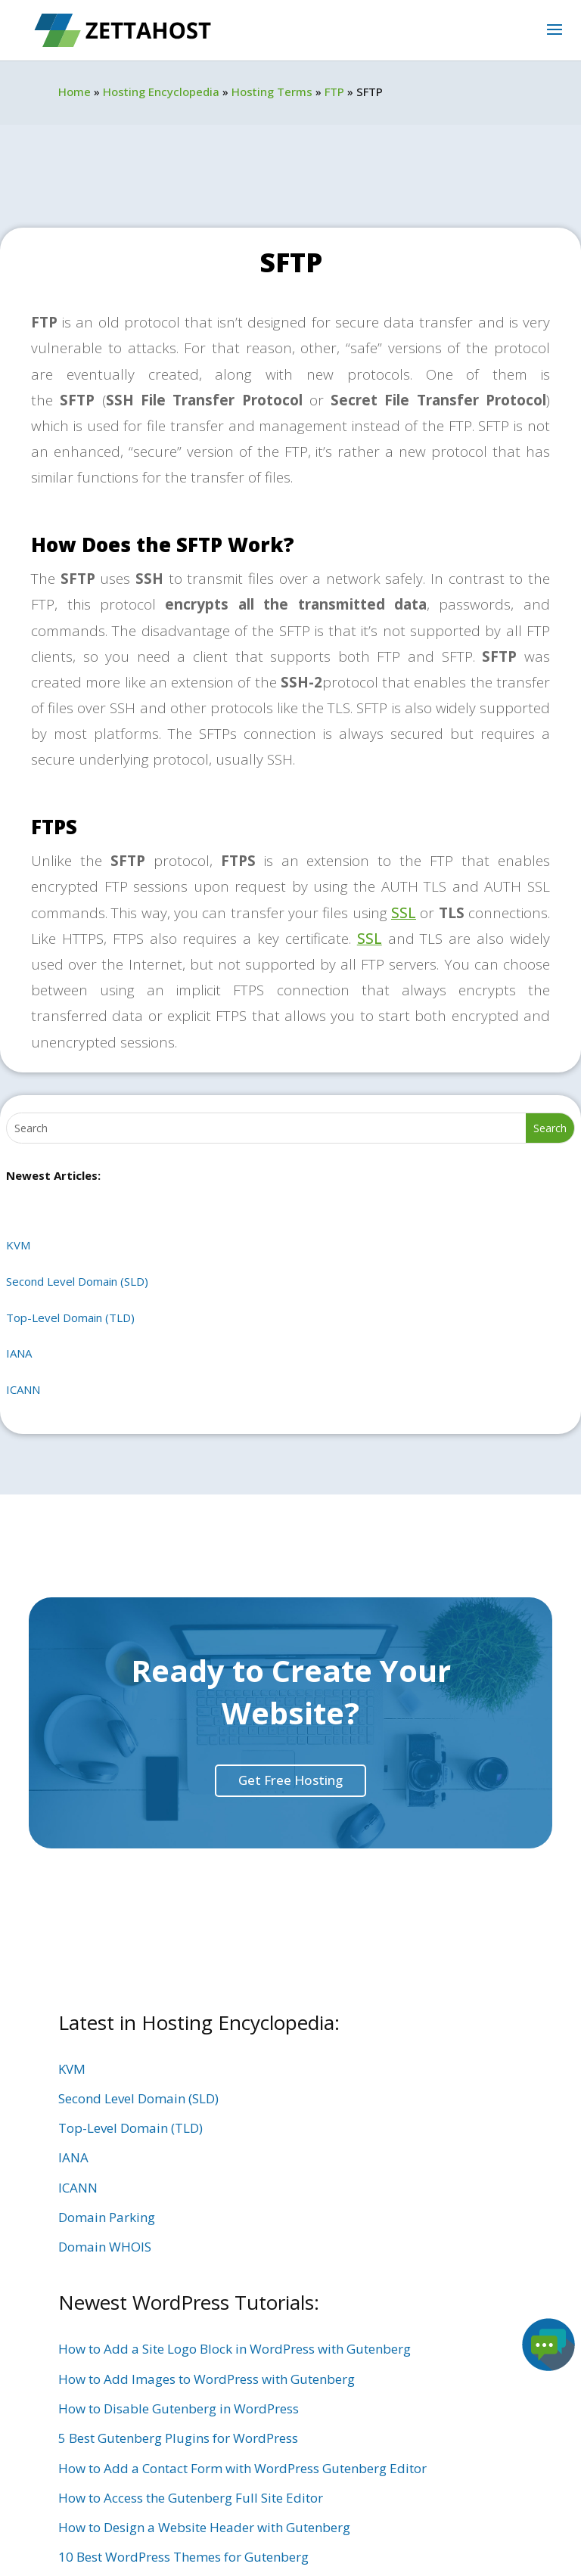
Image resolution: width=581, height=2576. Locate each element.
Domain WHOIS (104, 2246)
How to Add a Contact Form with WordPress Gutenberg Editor (242, 2468)
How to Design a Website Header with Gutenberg (204, 2527)
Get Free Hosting (290, 1780)
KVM (18, 1244)
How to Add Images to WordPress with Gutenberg (206, 2379)
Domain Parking (106, 2217)
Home (74, 91)
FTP (334, 91)
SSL (403, 913)
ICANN (23, 1389)
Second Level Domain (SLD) (77, 1281)
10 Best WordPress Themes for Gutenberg (183, 2556)
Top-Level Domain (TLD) (70, 1317)
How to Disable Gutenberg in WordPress (178, 2408)
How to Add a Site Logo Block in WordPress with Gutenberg (234, 2348)
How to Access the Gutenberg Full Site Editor (190, 2497)
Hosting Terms (271, 91)
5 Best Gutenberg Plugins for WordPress (178, 2438)
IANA (19, 1353)
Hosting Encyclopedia (161, 91)
